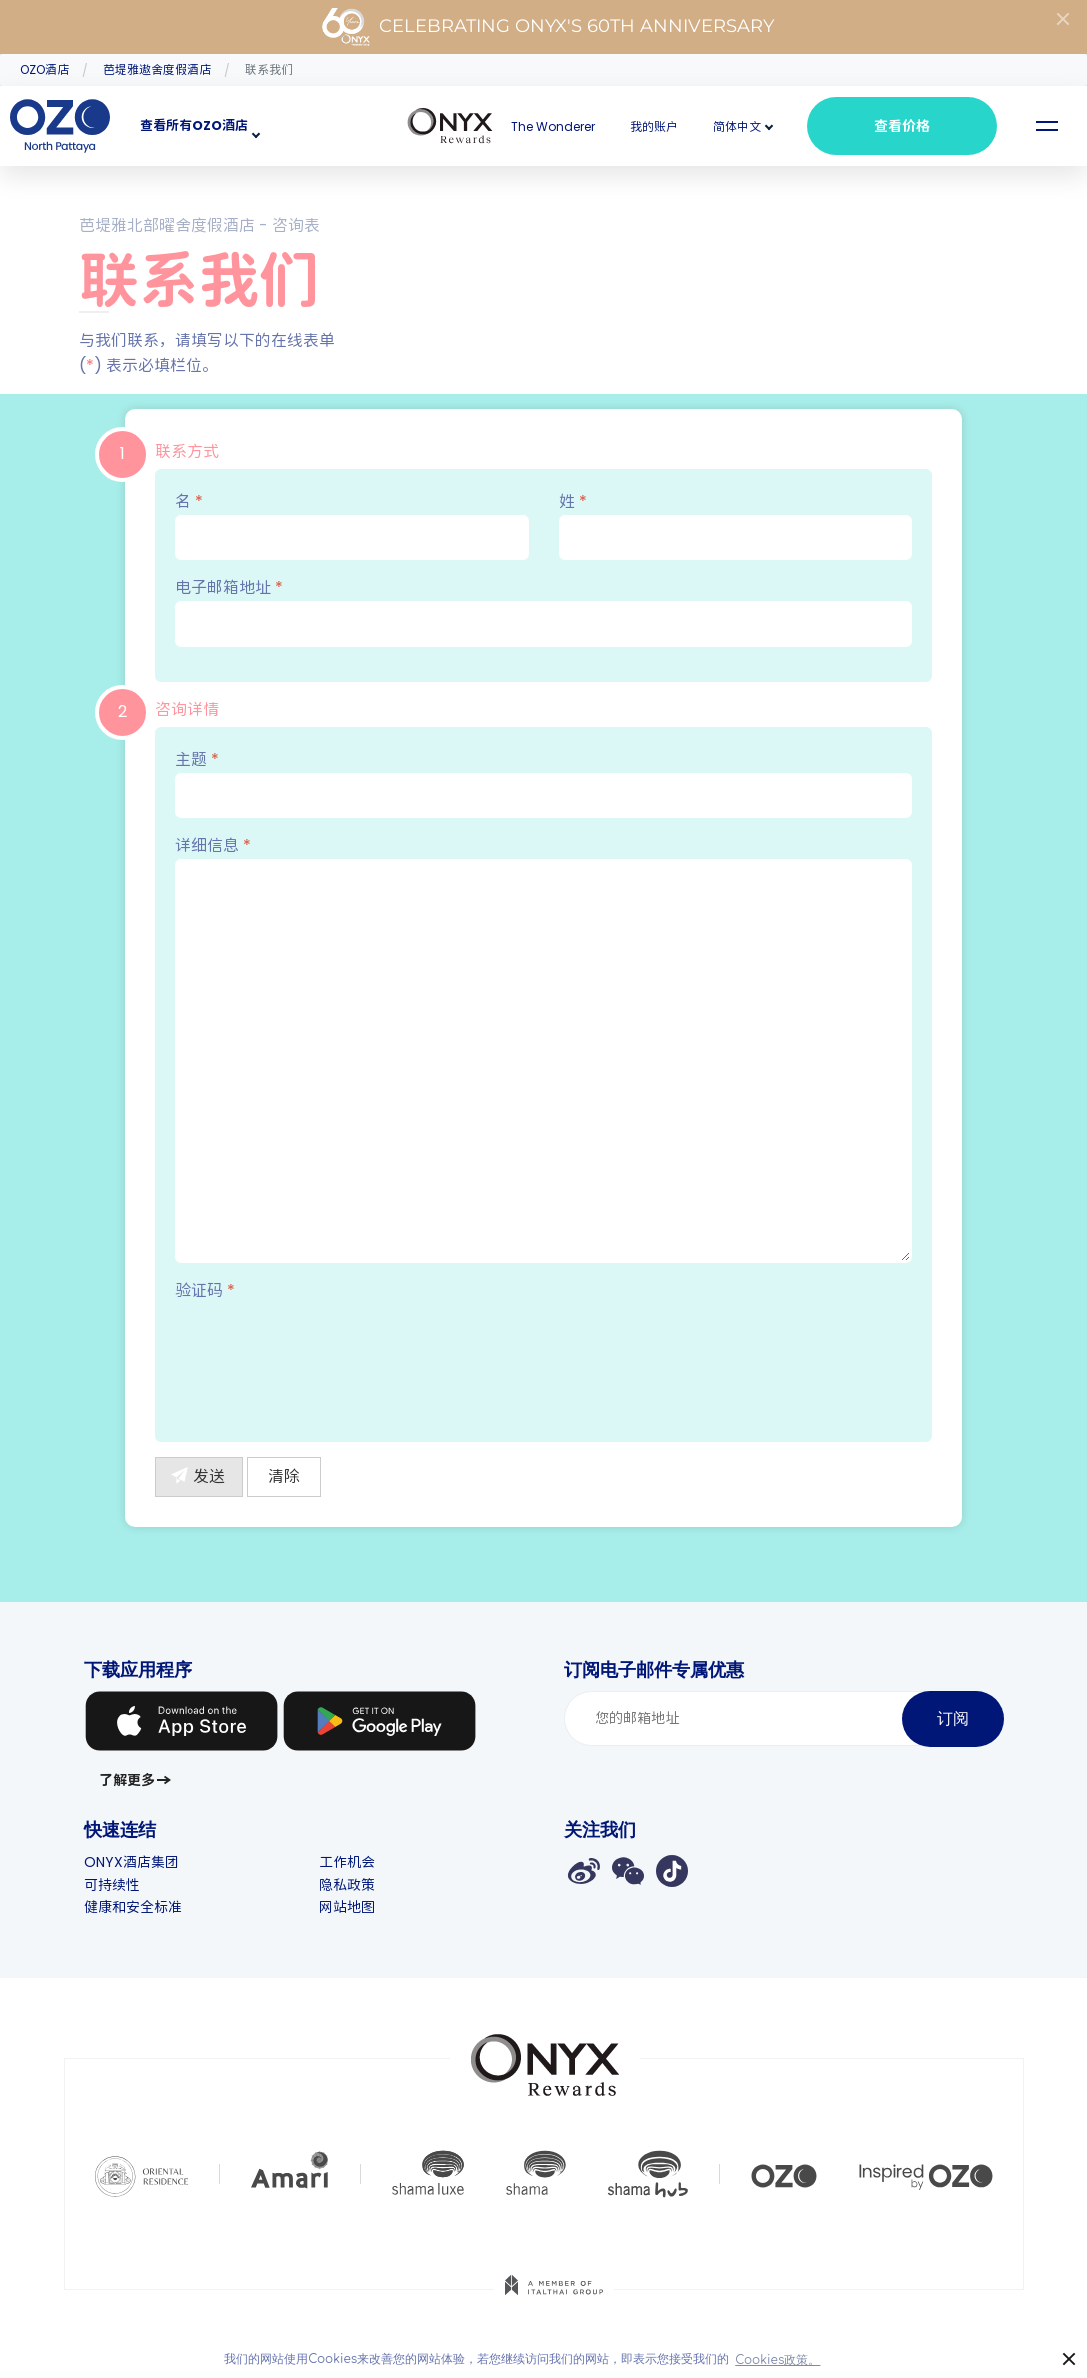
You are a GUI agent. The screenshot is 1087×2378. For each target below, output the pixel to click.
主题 (543, 783)
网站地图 (347, 1907)
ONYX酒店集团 (131, 1862)
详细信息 (543, 1048)
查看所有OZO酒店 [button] (194, 125)
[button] (737, 126)
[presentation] (327, 1358)
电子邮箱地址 (543, 611)
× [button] (1069, 2359)
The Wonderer (553, 126)
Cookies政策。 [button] (777, 2360)
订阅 (953, 1718)
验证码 (205, 1290)
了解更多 (127, 1780)
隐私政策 (347, 1885)
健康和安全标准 (133, 1907)
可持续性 (112, 1885)
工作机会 (347, 1862)
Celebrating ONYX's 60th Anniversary (547, 27)
